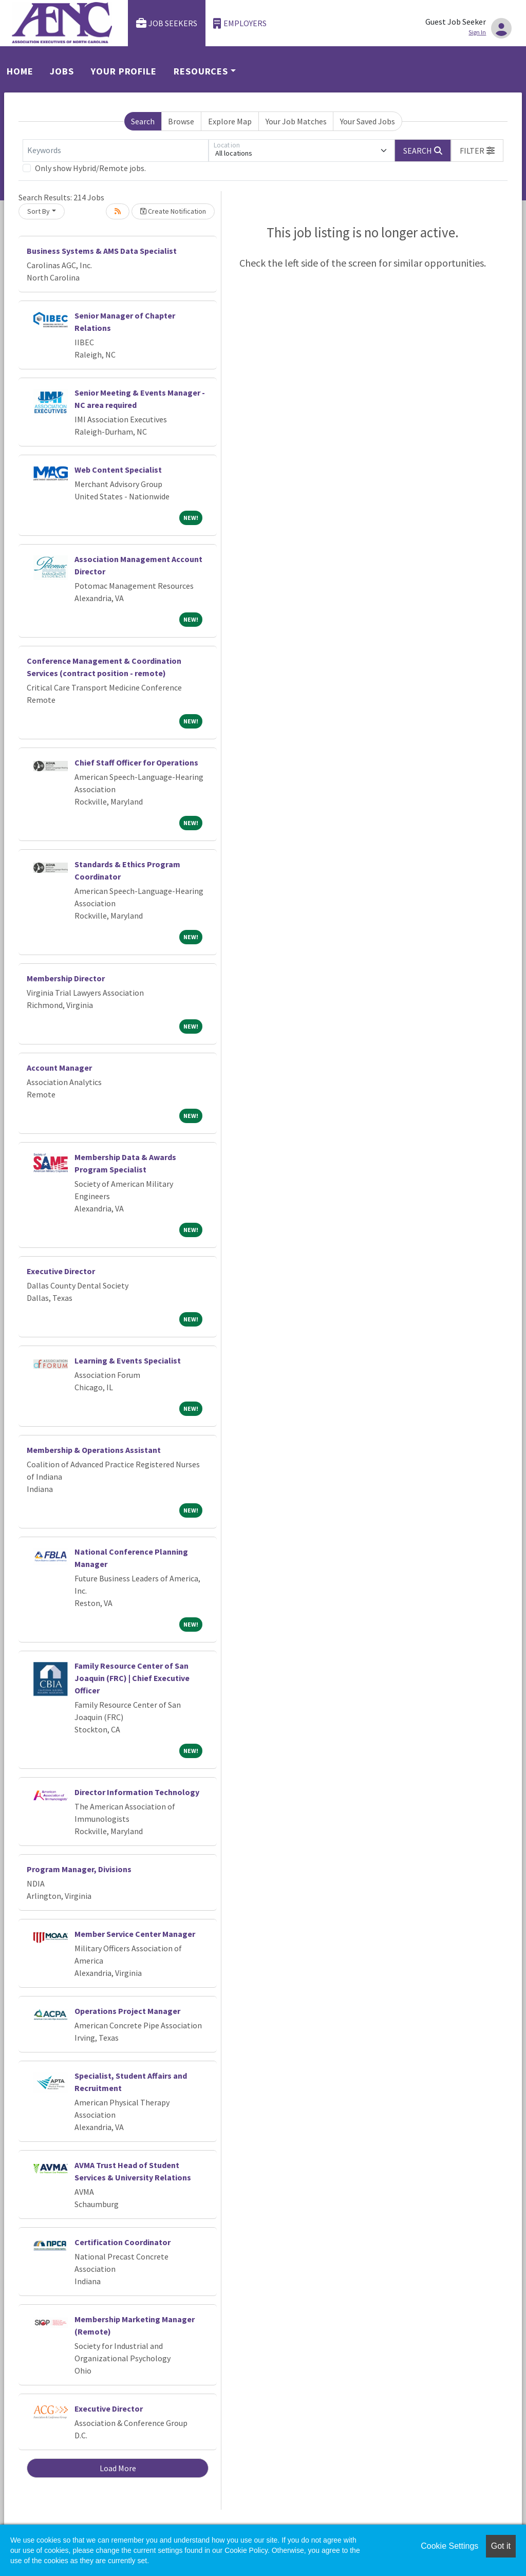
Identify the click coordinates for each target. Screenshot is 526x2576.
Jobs (62, 71)
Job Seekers (167, 23)
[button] (477, 150)
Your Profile (124, 71)
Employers (240, 23)
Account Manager (59, 1067)
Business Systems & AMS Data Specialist (102, 251)
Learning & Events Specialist (127, 1360)
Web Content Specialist (118, 469)
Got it (501, 2546)
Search (143, 121)
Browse (181, 121)
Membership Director (66, 978)
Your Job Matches (296, 121)
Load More (118, 2468)
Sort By (38, 211)
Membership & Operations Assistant (94, 1450)
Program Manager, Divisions (79, 1869)
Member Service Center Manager (134, 1934)
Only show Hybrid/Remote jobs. (90, 168)
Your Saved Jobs (367, 121)
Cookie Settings (449, 2546)
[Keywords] (116, 150)
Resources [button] (201, 71)
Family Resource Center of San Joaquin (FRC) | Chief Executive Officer (132, 1677)
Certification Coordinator (122, 2242)
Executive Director (61, 1271)
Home (20, 71)
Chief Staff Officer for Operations (136, 762)
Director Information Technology (136, 1792)
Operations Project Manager (127, 2011)
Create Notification (173, 211)
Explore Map (230, 121)
